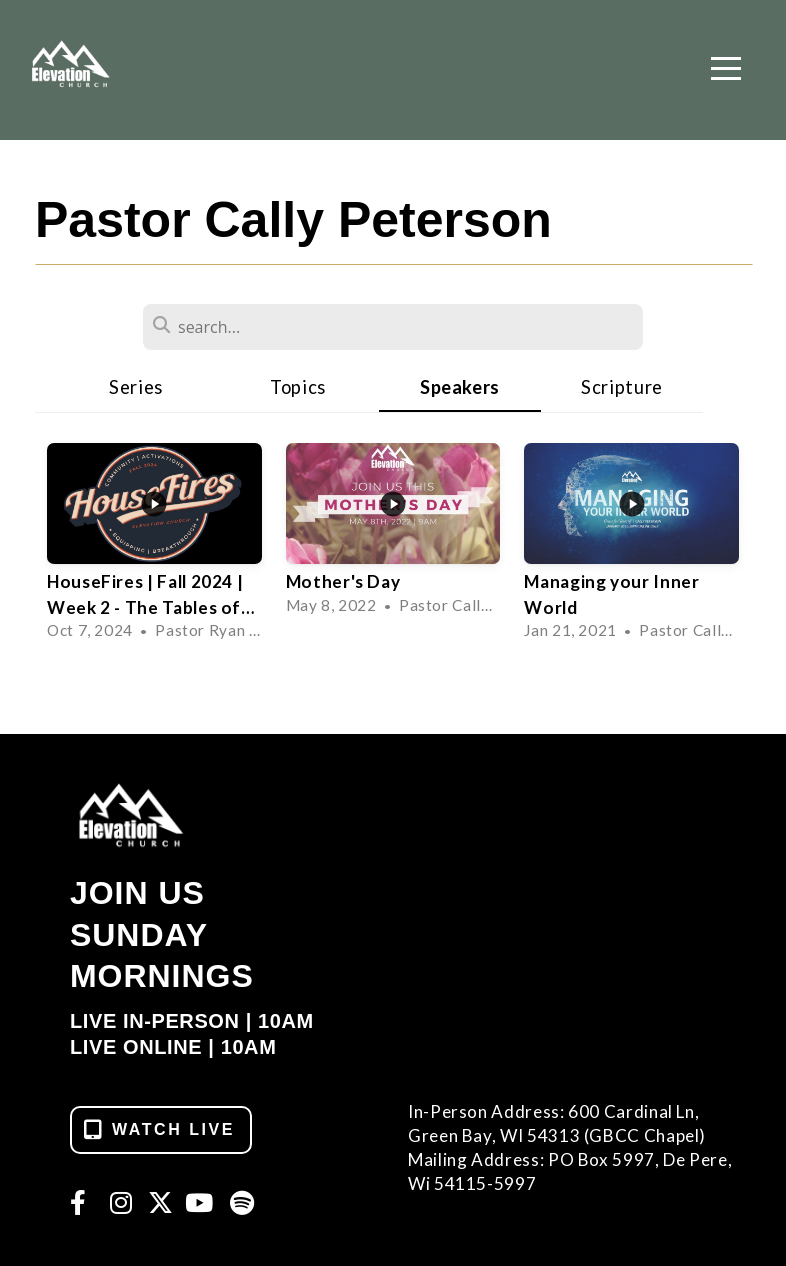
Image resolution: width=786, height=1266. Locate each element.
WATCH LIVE (158, 1129)
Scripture (622, 387)
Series (136, 387)
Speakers (460, 387)
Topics (298, 387)
